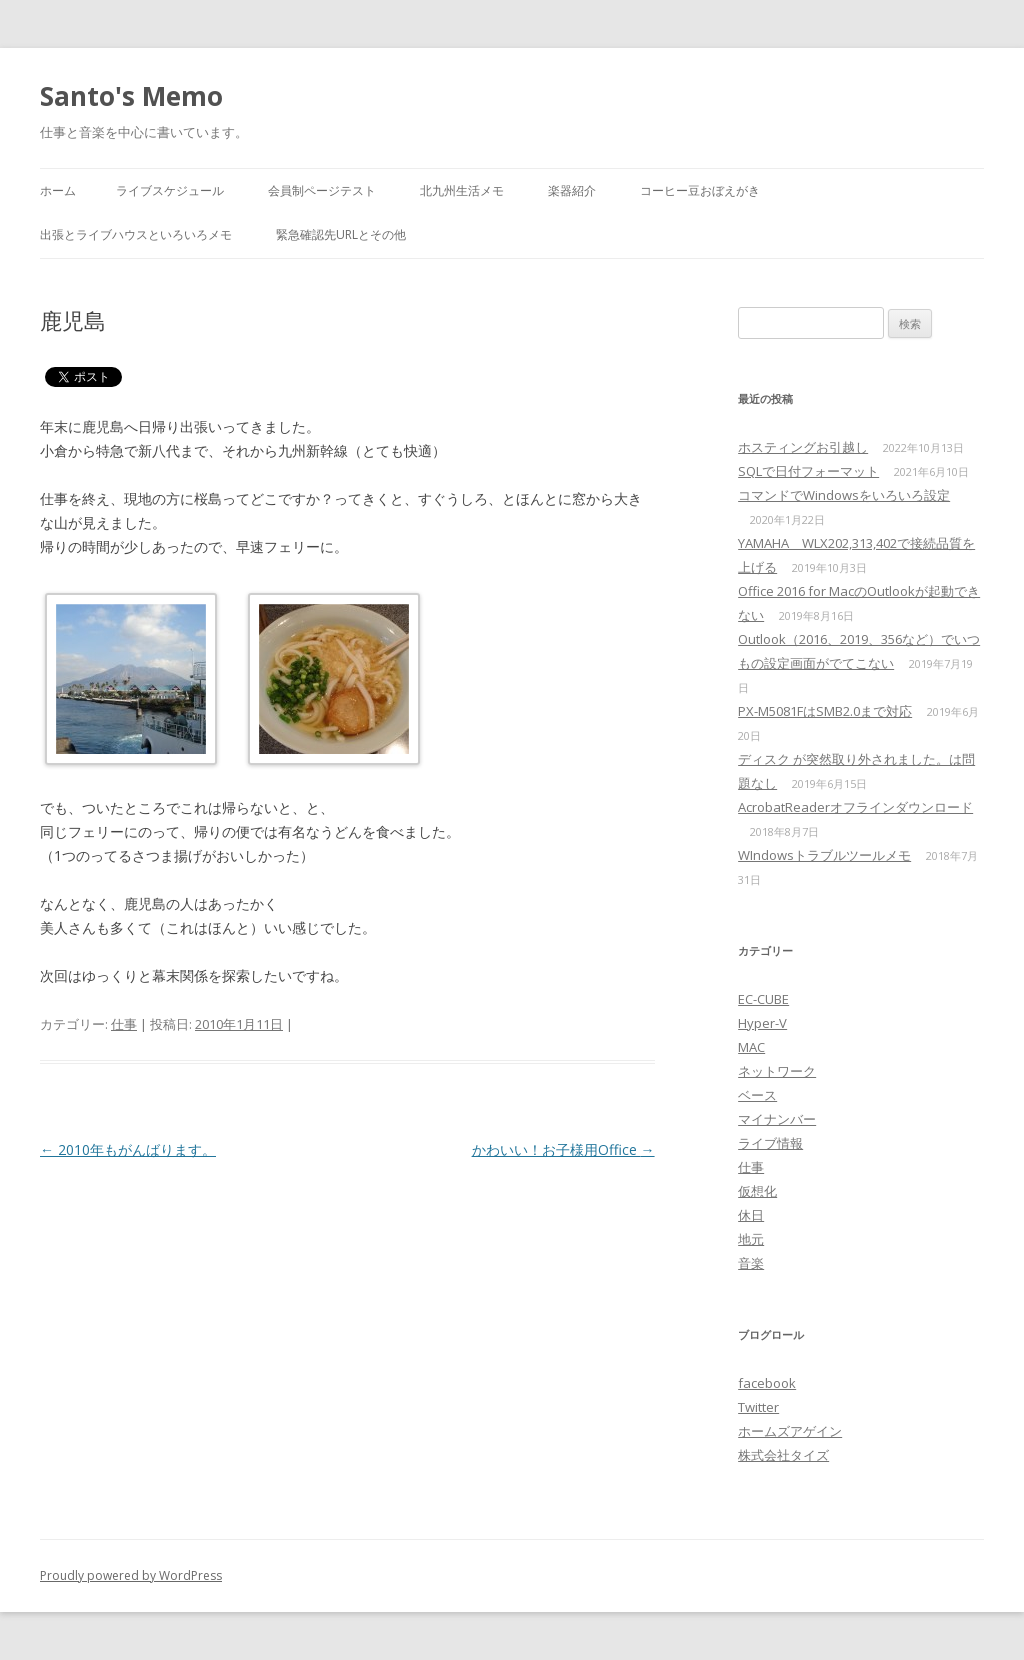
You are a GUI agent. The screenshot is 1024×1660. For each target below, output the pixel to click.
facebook (767, 1383)
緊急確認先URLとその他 (341, 234)
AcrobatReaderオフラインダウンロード (855, 807)
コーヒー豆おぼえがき (700, 190)
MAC (751, 1047)
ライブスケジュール (170, 190)
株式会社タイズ (783, 1455)
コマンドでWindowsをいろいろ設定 (844, 495)
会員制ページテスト (322, 190)
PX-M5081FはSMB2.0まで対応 (825, 711)
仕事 (124, 1024)
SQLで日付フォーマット (808, 471)
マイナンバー (777, 1119)
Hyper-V (762, 1023)
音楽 (751, 1263)
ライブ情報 (770, 1143)
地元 (751, 1239)
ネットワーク (777, 1071)
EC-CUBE (763, 999)
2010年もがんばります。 (128, 1149)
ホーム (58, 190)
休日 (751, 1215)
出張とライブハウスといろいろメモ (136, 234)
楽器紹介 (572, 190)
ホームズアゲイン (790, 1431)
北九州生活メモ (462, 190)
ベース (757, 1095)
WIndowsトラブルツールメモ (824, 855)
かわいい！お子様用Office (563, 1149)
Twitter (758, 1407)
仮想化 (757, 1191)
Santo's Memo (131, 96)
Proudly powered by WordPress (131, 1575)
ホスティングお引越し (803, 447)
